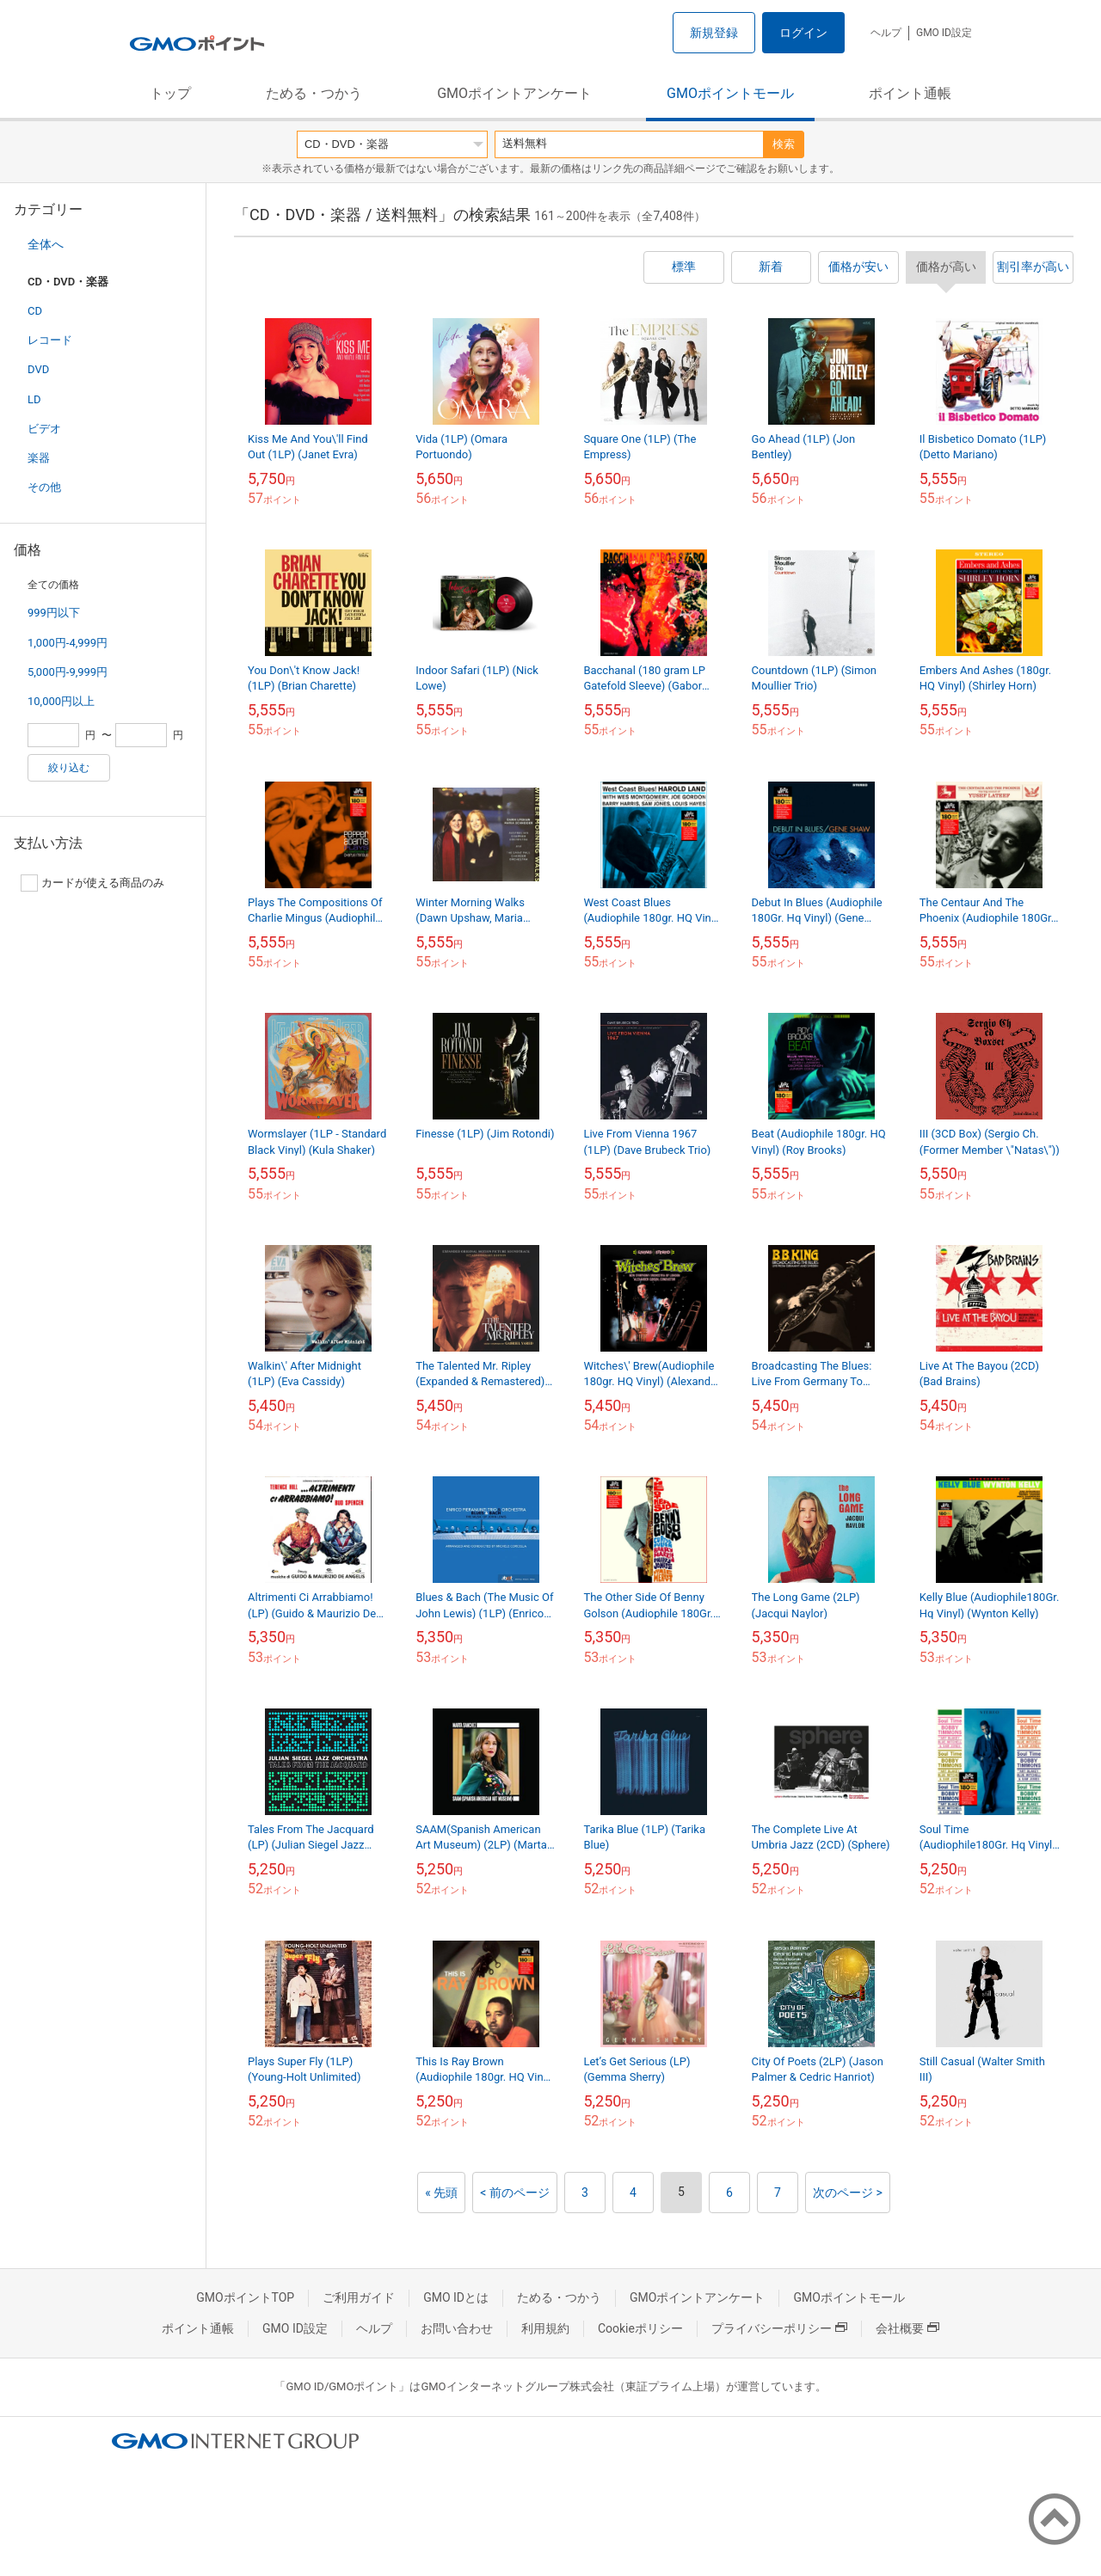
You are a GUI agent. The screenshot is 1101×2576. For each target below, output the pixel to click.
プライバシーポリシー (779, 2328)
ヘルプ (885, 33)
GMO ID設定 (944, 33)
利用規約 (545, 2328)
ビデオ (44, 428)
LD (34, 399)
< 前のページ (515, 2192)
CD (35, 310)
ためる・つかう (314, 93)
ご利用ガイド (359, 2297)
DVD (38, 369)
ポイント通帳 (910, 93)
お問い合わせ (457, 2328)
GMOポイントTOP (245, 2297)
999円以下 (54, 612)
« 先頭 (441, 2192)
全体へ (46, 244)
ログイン (803, 33)
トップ (170, 93)
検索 (783, 144)
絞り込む (68, 768)
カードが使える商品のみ (92, 883)
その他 (44, 487)
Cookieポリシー (640, 2328)
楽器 (39, 457)
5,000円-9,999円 (68, 671)
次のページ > (848, 2192)
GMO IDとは (456, 2297)
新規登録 (714, 33)
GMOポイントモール (730, 93)
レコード (50, 340)
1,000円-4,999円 (68, 642)
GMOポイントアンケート (514, 93)
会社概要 (907, 2328)
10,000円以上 (61, 701)
